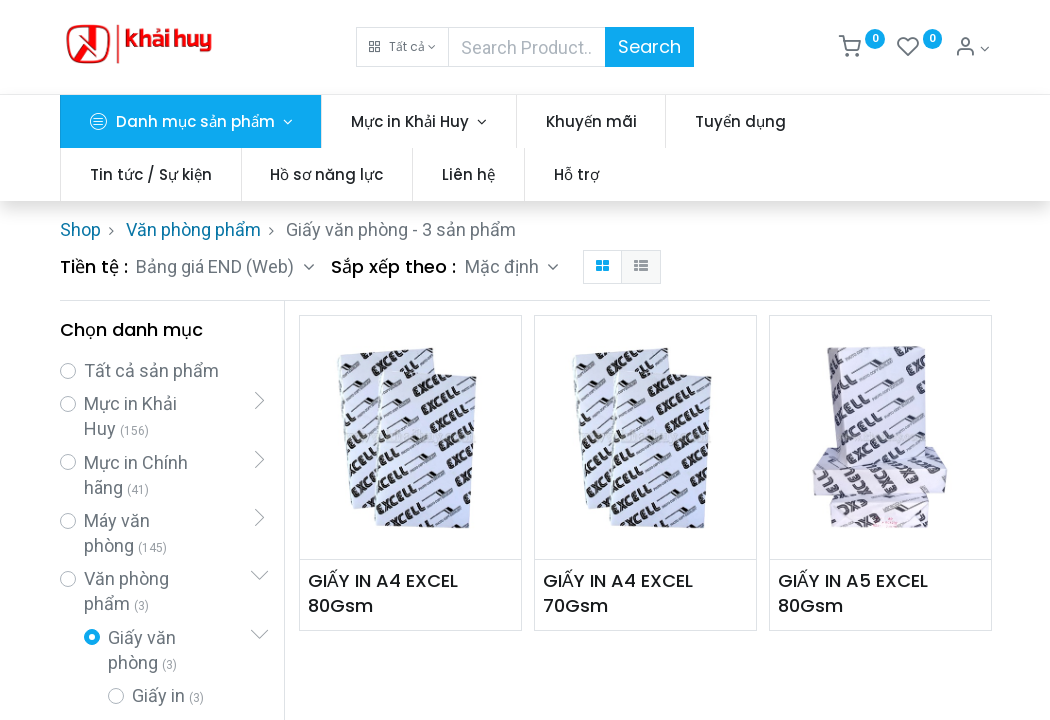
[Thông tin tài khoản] (972, 49)
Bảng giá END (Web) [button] (217, 266)
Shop (80, 229)
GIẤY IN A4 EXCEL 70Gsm (618, 593)
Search (649, 46)
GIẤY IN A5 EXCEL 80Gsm (853, 593)
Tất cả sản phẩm (151, 370)
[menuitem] (591, 121)
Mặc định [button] (504, 266)
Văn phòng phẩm (193, 229)
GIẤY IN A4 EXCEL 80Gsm (383, 593)
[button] (402, 47)
